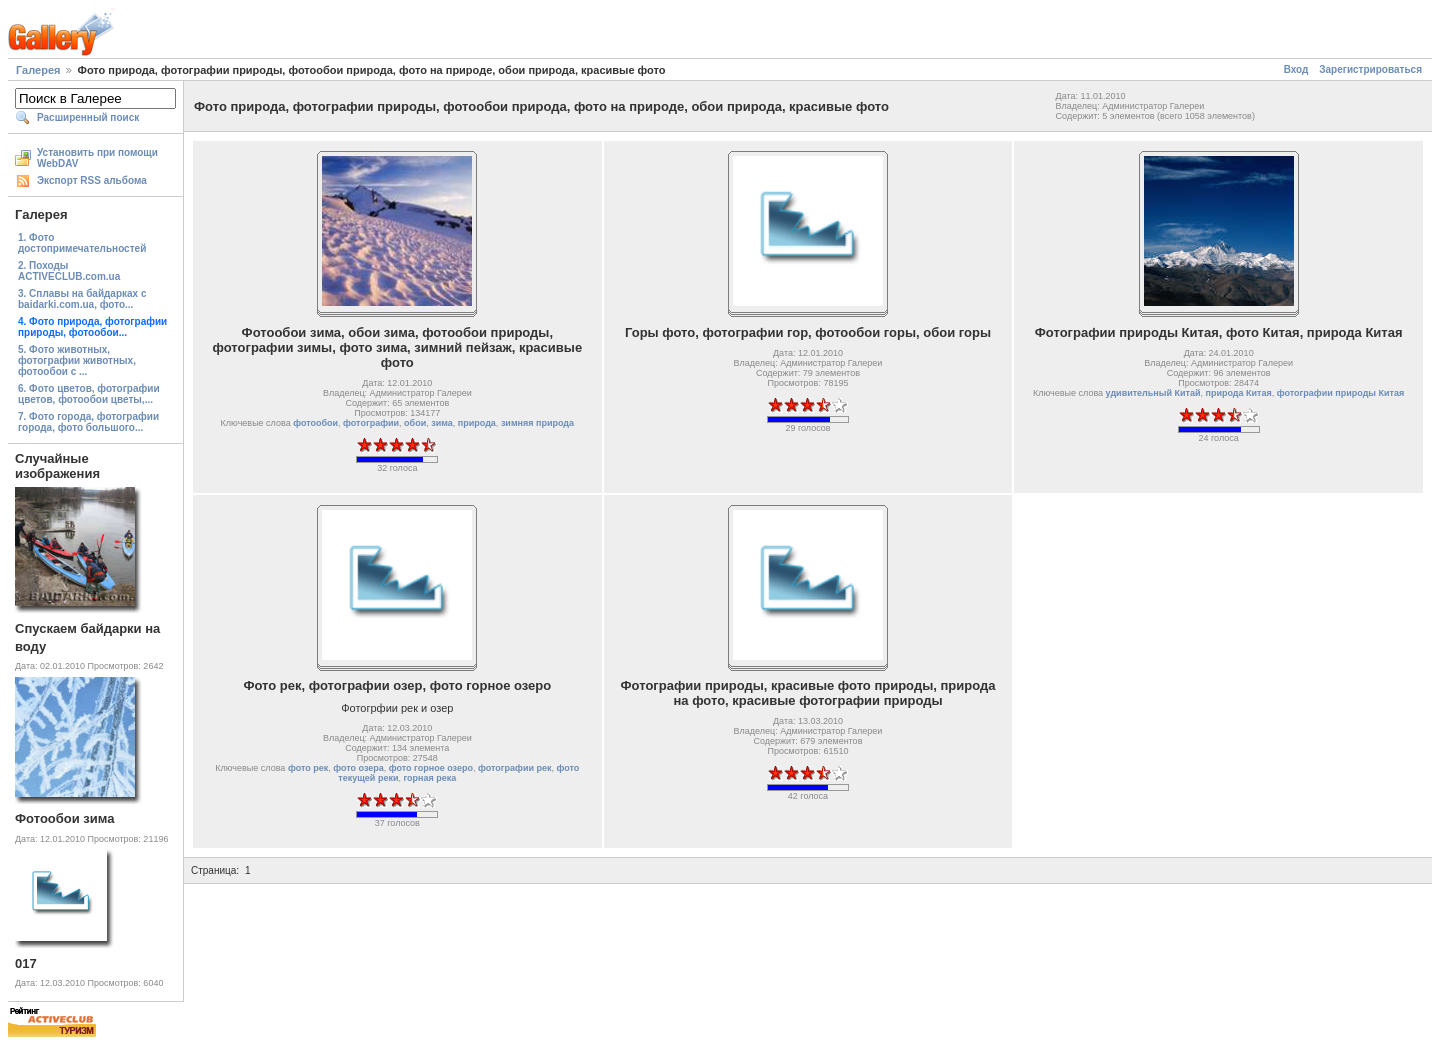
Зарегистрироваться (1370, 69)
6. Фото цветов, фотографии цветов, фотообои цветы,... (89, 394)
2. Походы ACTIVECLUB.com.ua (69, 271)
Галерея (38, 70)
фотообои (315, 423)
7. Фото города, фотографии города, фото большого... (88, 422)
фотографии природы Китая (1340, 393)
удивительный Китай (1153, 393)
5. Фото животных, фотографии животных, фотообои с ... (77, 360)
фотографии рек (515, 768)
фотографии (371, 423)
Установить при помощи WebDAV (97, 158)
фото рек (308, 768)
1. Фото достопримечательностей (82, 243)
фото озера (358, 768)
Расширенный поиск (88, 117)
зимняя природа (537, 423)
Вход (1296, 69)
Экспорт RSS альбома (92, 180)
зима (442, 423)
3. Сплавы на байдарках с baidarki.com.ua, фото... (82, 299)
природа (477, 423)
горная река (429, 778)
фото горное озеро (431, 768)
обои (415, 423)
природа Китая (1239, 393)
